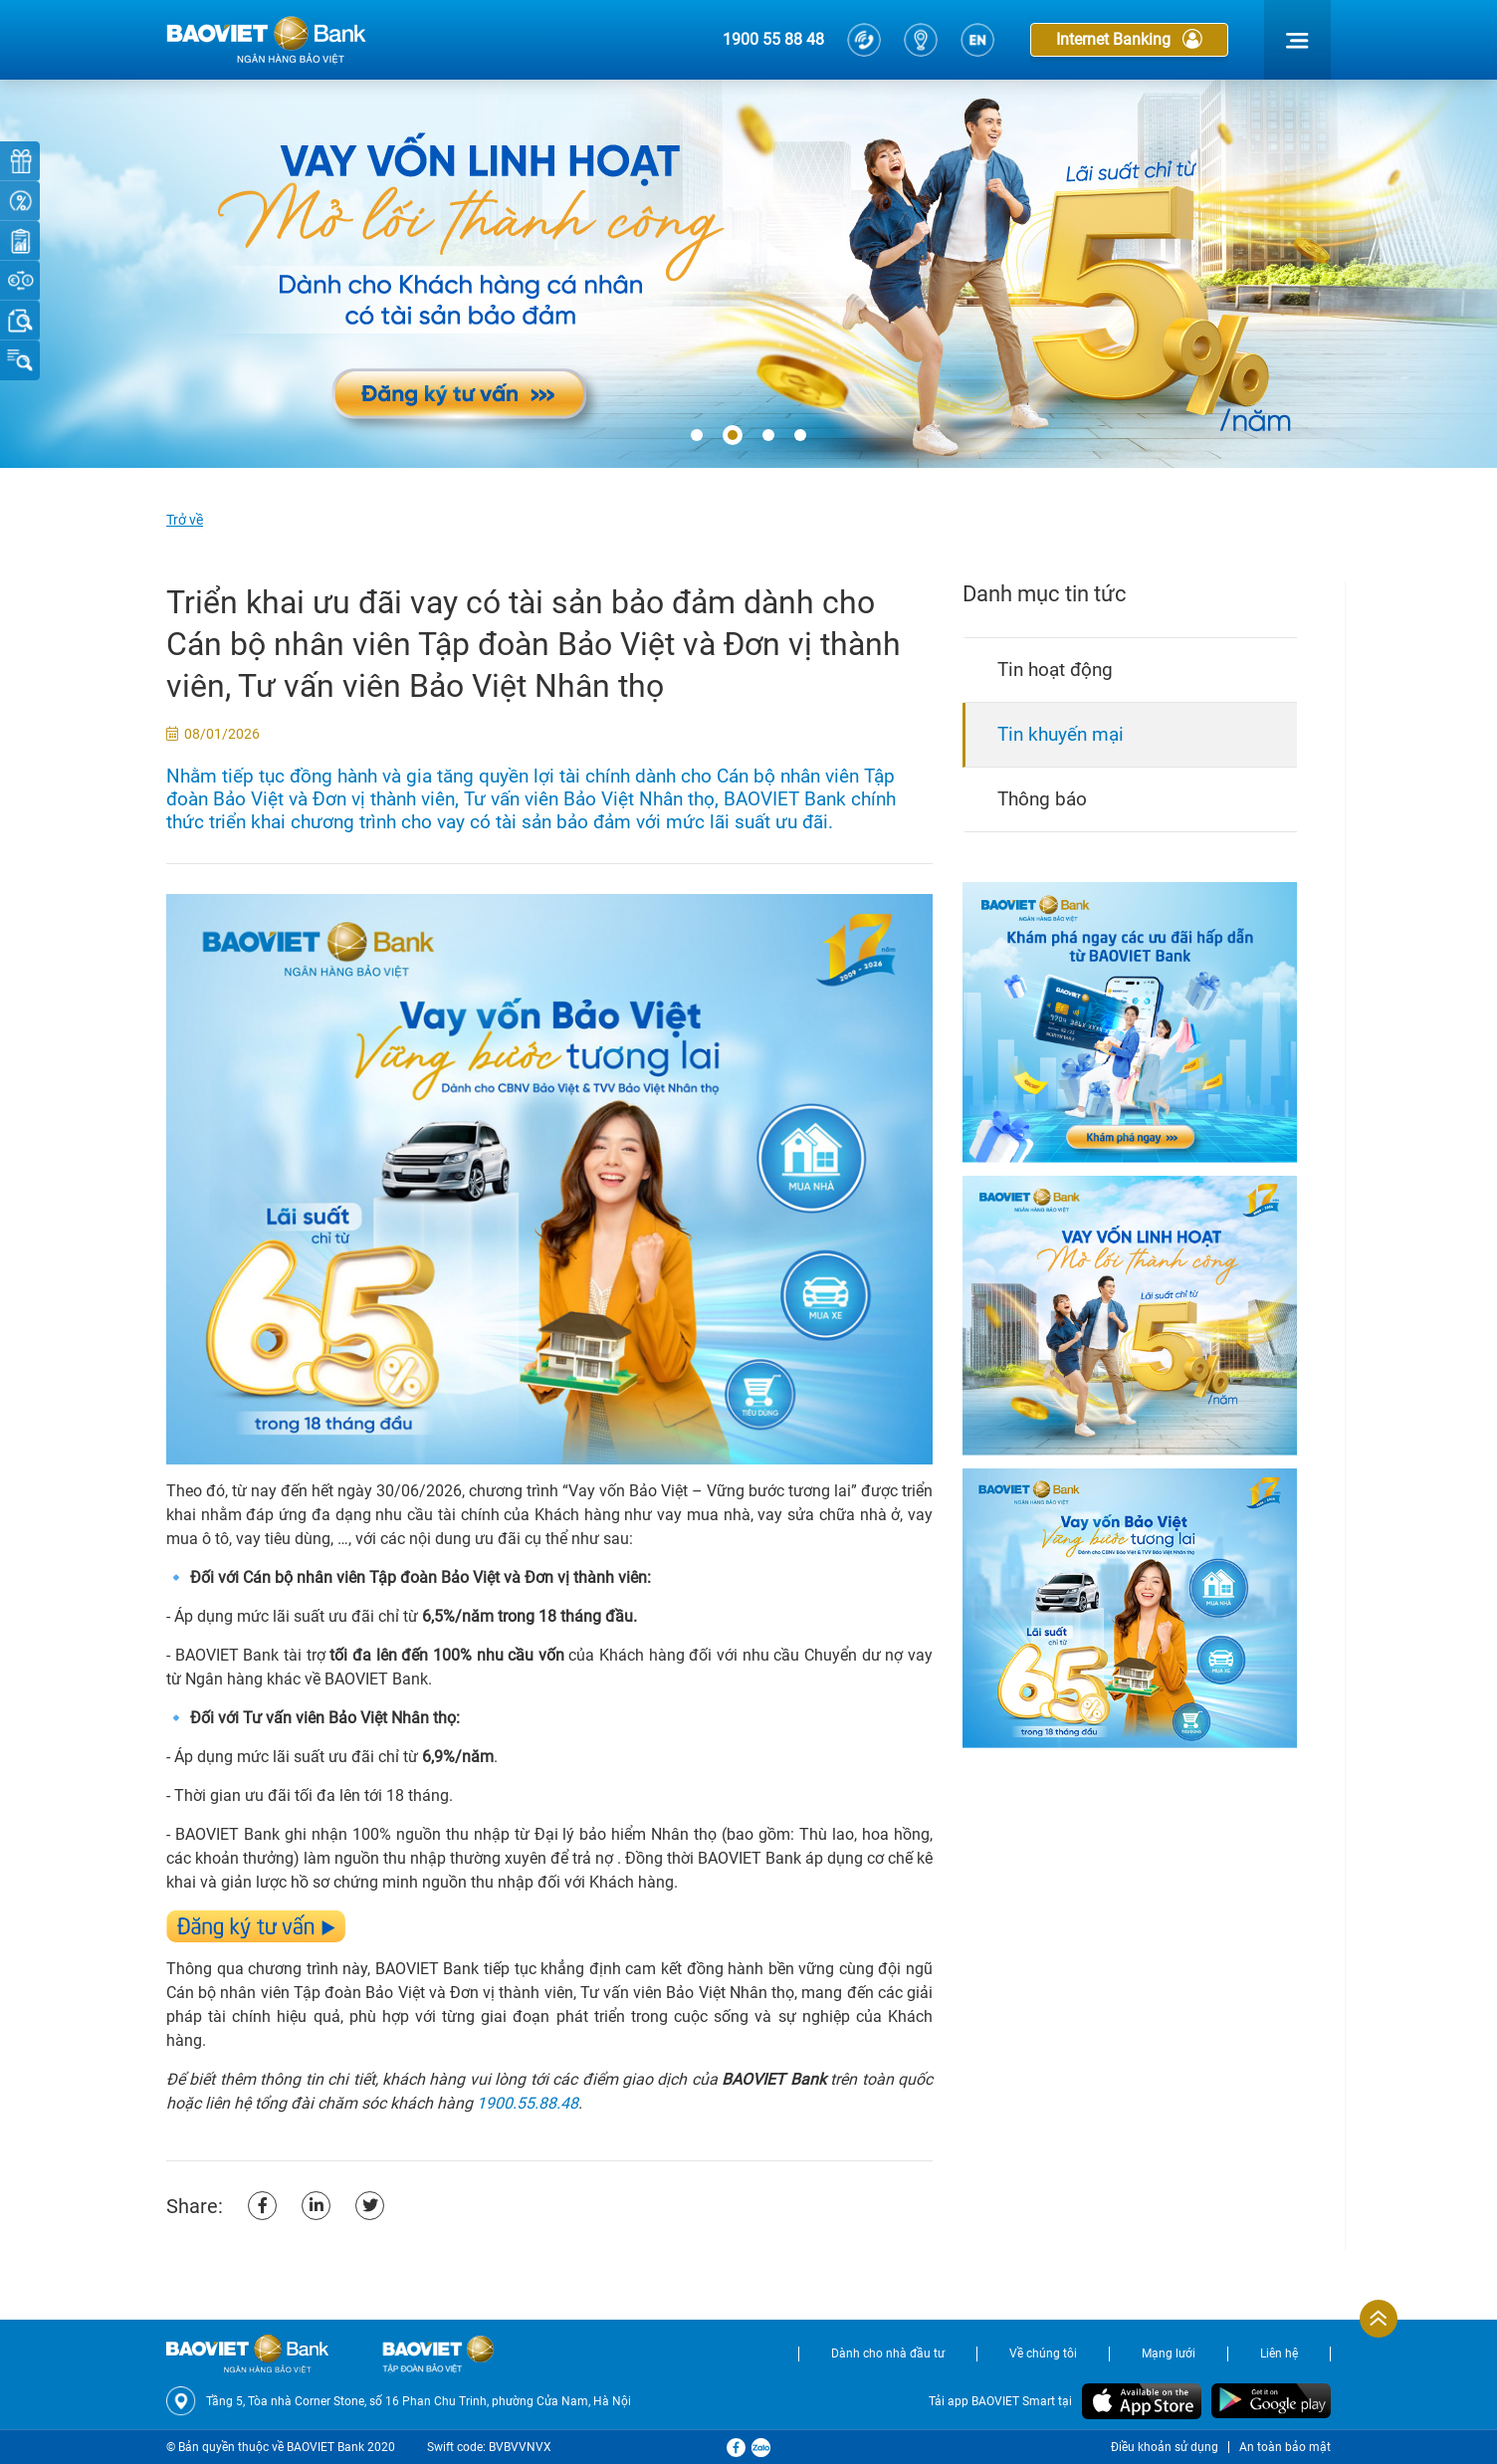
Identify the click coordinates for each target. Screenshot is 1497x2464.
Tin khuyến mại (1060, 734)
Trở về (184, 520)
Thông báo (1042, 798)
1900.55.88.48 (527, 2103)
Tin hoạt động (1055, 669)
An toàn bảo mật (1285, 2447)
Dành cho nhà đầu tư (888, 2353)
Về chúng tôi (1043, 2353)
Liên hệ (1279, 2353)
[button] (697, 436)
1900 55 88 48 (773, 39)
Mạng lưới (1168, 2353)
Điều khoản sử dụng (1164, 2447)
